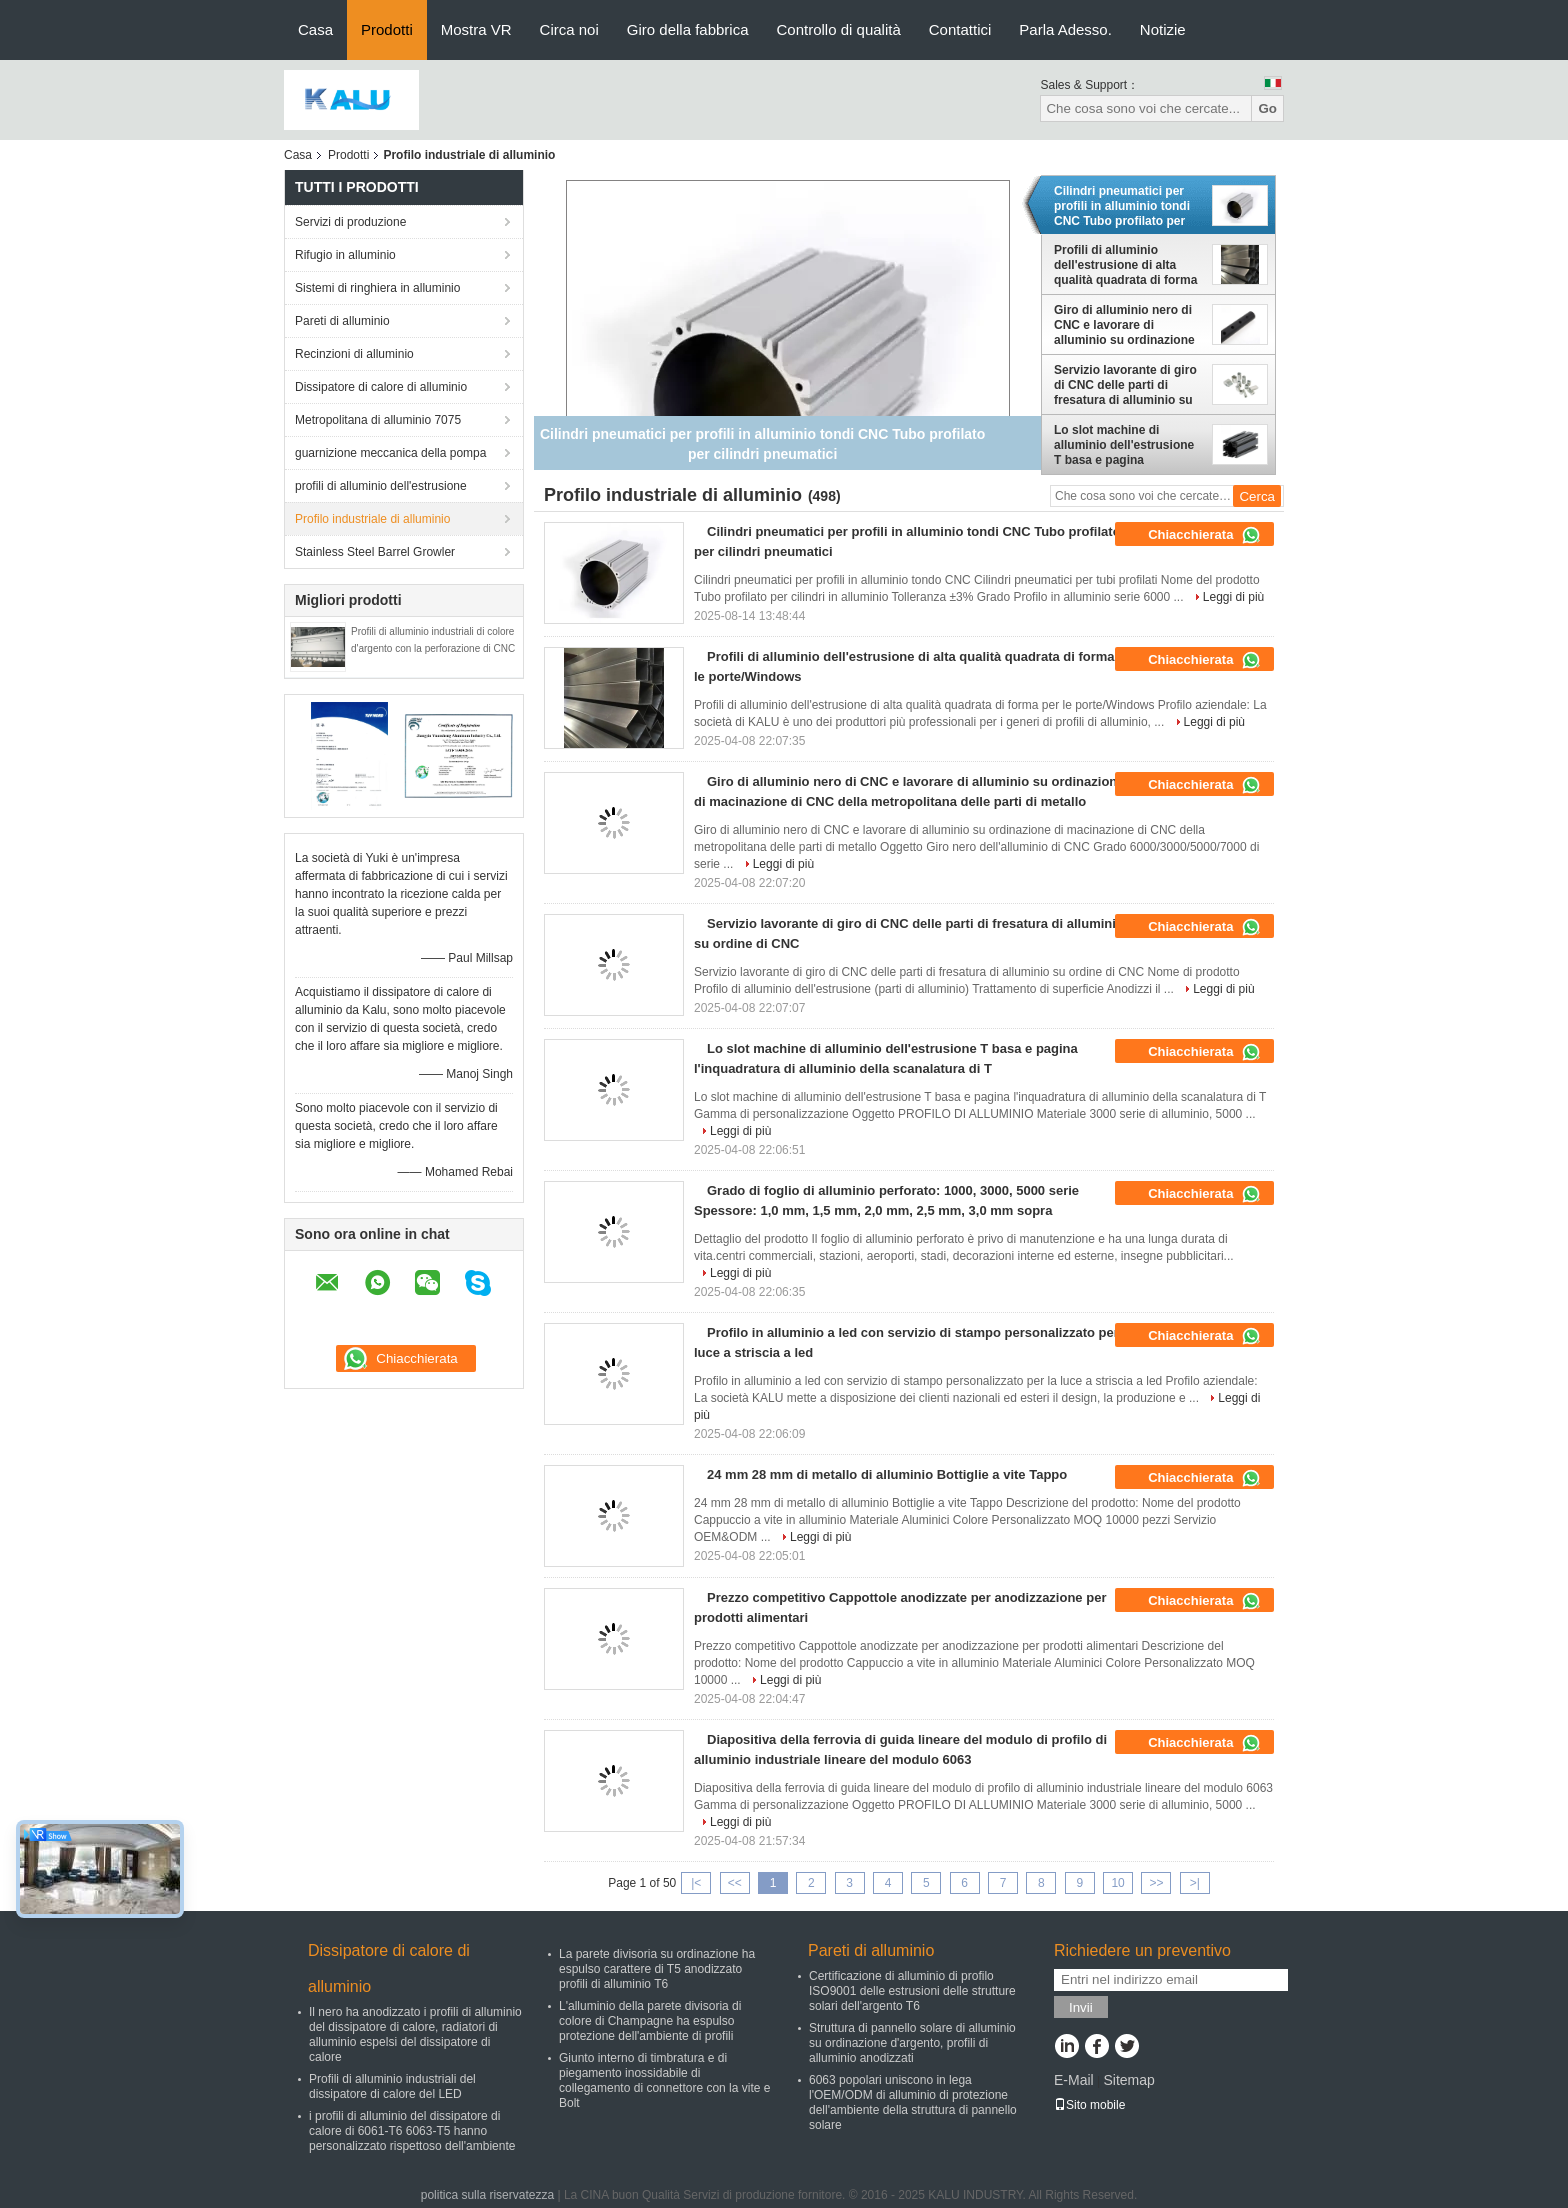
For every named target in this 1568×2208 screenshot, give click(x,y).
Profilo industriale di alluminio (372, 519)
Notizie (1163, 29)
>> (1156, 1883)
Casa (315, 29)
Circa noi (569, 29)
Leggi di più (1233, 597)
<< (735, 1883)
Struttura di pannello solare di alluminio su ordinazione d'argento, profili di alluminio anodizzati (912, 2043)
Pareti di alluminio (342, 321)
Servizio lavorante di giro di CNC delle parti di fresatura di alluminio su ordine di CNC (1125, 385)
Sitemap (1128, 2080)
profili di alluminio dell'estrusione (381, 486)
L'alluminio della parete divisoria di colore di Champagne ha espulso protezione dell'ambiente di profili (650, 2021)
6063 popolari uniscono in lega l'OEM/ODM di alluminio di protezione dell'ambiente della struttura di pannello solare (913, 2102)
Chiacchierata (1204, 535)
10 (1117, 1883)
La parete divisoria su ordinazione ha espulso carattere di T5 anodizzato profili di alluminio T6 (657, 1969)
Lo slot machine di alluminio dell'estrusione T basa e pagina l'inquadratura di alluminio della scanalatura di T (1129, 445)
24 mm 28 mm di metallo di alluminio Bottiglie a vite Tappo (887, 1474)
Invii (1081, 2007)
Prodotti (387, 29)
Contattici (960, 29)
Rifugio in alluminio (345, 255)
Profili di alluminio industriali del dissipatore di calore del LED (392, 2086)
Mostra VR (476, 29)
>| (1195, 1883)
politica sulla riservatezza (487, 2195)
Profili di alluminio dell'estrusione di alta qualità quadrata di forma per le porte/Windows (1125, 265)
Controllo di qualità (839, 29)
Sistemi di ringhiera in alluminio (377, 288)
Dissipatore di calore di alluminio (381, 387)
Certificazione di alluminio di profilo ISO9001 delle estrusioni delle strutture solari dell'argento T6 (912, 1991)
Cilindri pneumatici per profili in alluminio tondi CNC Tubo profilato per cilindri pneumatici (1122, 206)
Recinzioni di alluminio (354, 354)
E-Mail (1074, 2080)
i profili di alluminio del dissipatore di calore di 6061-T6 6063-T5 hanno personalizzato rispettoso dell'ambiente (412, 2131)
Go (1267, 108)
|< (696, 1883)
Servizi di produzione (350, 222)
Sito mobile (1089, 2105)
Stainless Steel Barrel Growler (375, 552)
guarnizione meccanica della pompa (390, 453)
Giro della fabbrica (688, 29)
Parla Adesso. (1065, 29)
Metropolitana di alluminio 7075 (378, 420)
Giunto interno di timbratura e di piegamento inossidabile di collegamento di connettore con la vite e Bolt (664, 2080)
